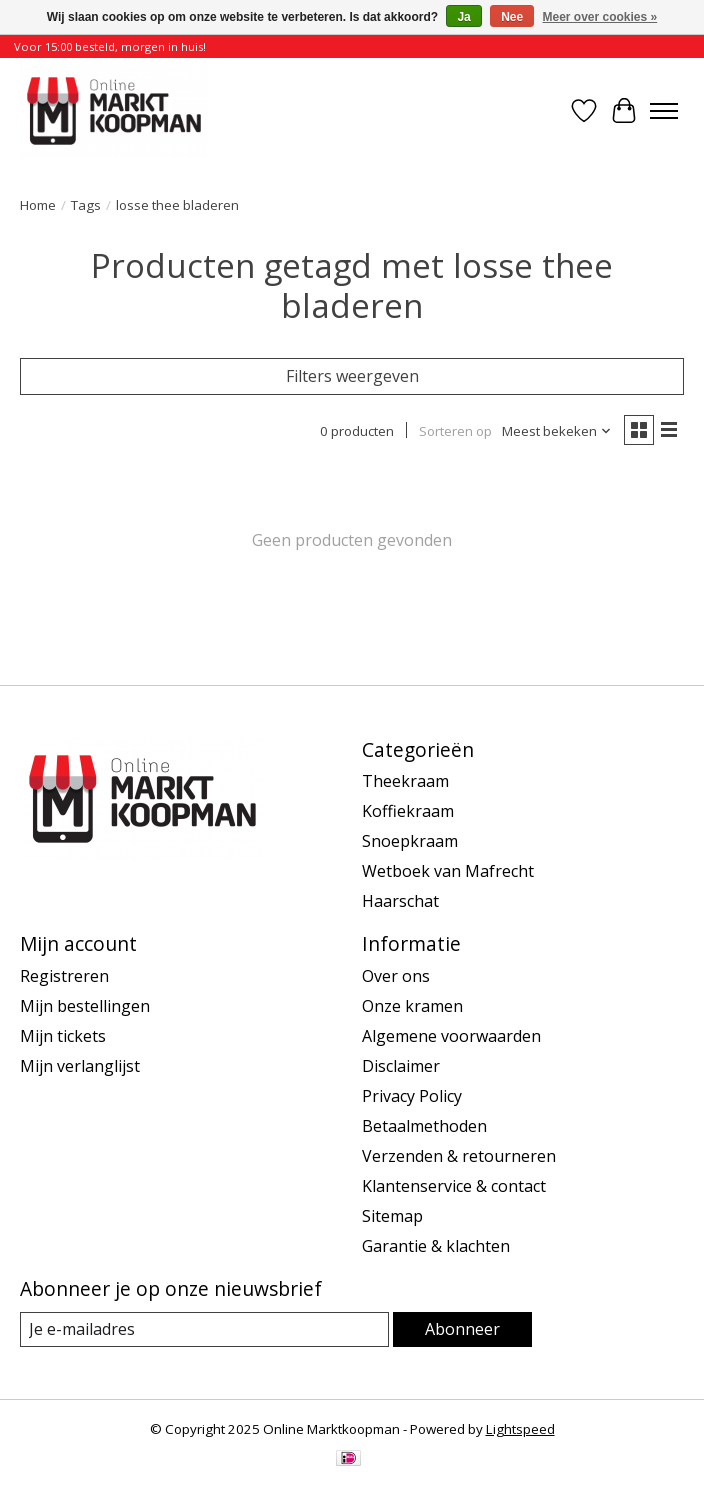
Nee (512, 17)
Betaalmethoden (424, 1126)
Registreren (64, 976)
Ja (463, 17)
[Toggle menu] (664, 111)
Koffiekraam (408, 811)
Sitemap (392, 1216)
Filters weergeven (352, 376)
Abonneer (462, 1329)
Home (38, 205)
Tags (86, 205)
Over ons (396, 976)
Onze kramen (412, 1006)
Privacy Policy (412, 1096)
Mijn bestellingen (85, 1006)
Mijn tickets (63, 1036)
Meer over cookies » (600, 17)
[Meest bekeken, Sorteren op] (557, 431)
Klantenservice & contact (454, 1186)
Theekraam (405, 781)
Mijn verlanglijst (80, 1066)
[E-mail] (204, 1329)
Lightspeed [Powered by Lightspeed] (520, 1429)
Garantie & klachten (436, 1246)
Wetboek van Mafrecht (448, 871)
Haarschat (400, 901)
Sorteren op (455, 431)
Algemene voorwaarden (451, 1036)
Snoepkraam (410, 841)
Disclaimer (401, 1066)
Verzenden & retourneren (459, 1156)
